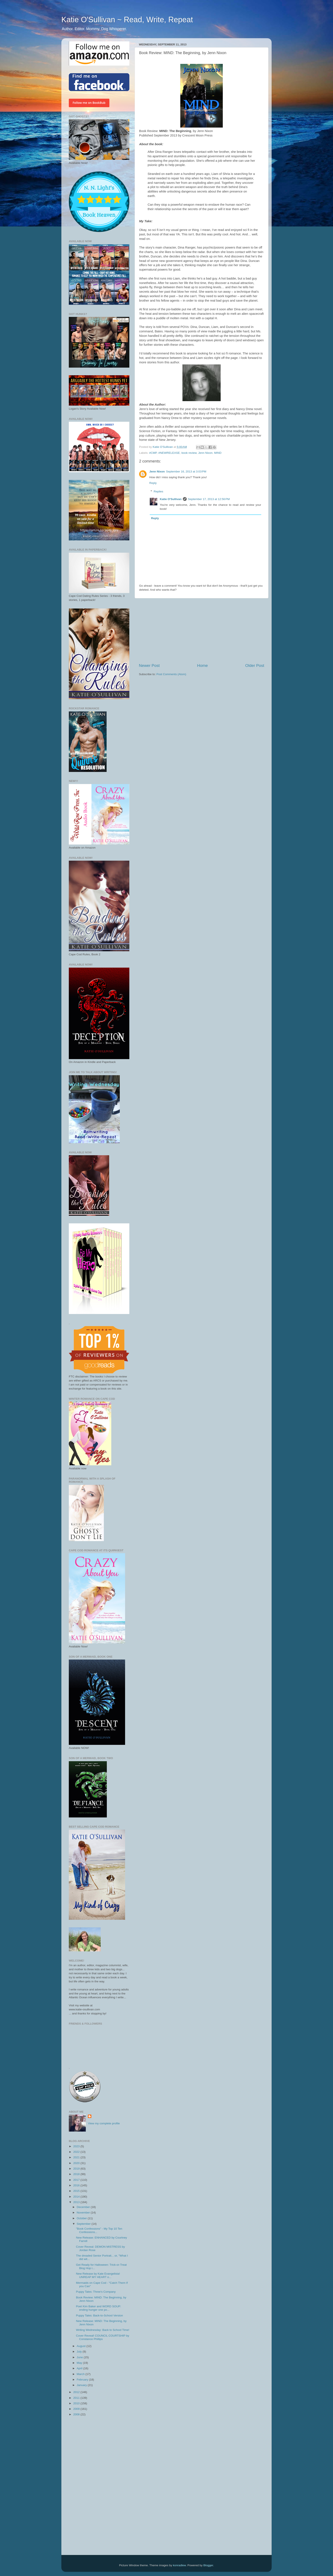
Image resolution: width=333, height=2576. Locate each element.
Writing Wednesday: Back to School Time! (102, 2329)
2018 (76, 2174)
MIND (218, 452)
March (81, 2374)
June (80, 2357)
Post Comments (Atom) (171, 674)
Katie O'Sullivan (171, 499)
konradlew (179, 2565)
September (84, 2223)
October (82, 2218)
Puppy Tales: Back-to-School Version (99, 2315)
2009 (76, 2408)
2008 (76, 2414)
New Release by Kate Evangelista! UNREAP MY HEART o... (98, 2275)
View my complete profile (104, 2123)
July (80, 2351)
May (80, 2362)
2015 (76, 2190)
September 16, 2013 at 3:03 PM (186, 471)
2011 (76, 2397)
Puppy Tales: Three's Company (96, 2291)
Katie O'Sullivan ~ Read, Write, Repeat (127, 19)
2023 (76, 2146)
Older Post (254, 665)
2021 (76, 2157)
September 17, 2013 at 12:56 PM (209, 499)
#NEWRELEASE (169, 452)
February (83, 2379)
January (82, 2385)
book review (188, 452)
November (84, 2212)
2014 (76, 2196)
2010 (76, 2403)
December (84, 2207)
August (81, 2346)
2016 (76, 2185)
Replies (158, 491)
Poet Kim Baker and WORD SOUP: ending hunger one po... (98, 2308)
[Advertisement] (201, 630)
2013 (76, 2202)
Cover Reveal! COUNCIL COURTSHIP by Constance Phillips (102, 2337)
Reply (153, 483)
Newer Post (149, 665)
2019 (76, 2168)
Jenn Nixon (205, 452)
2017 (76, 2179)
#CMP (153, 452)
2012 (76, 2392)
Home (202, 665)
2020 (76, 2163)
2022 (76, 2151)
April (80, 2368)
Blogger (208, 2565)
